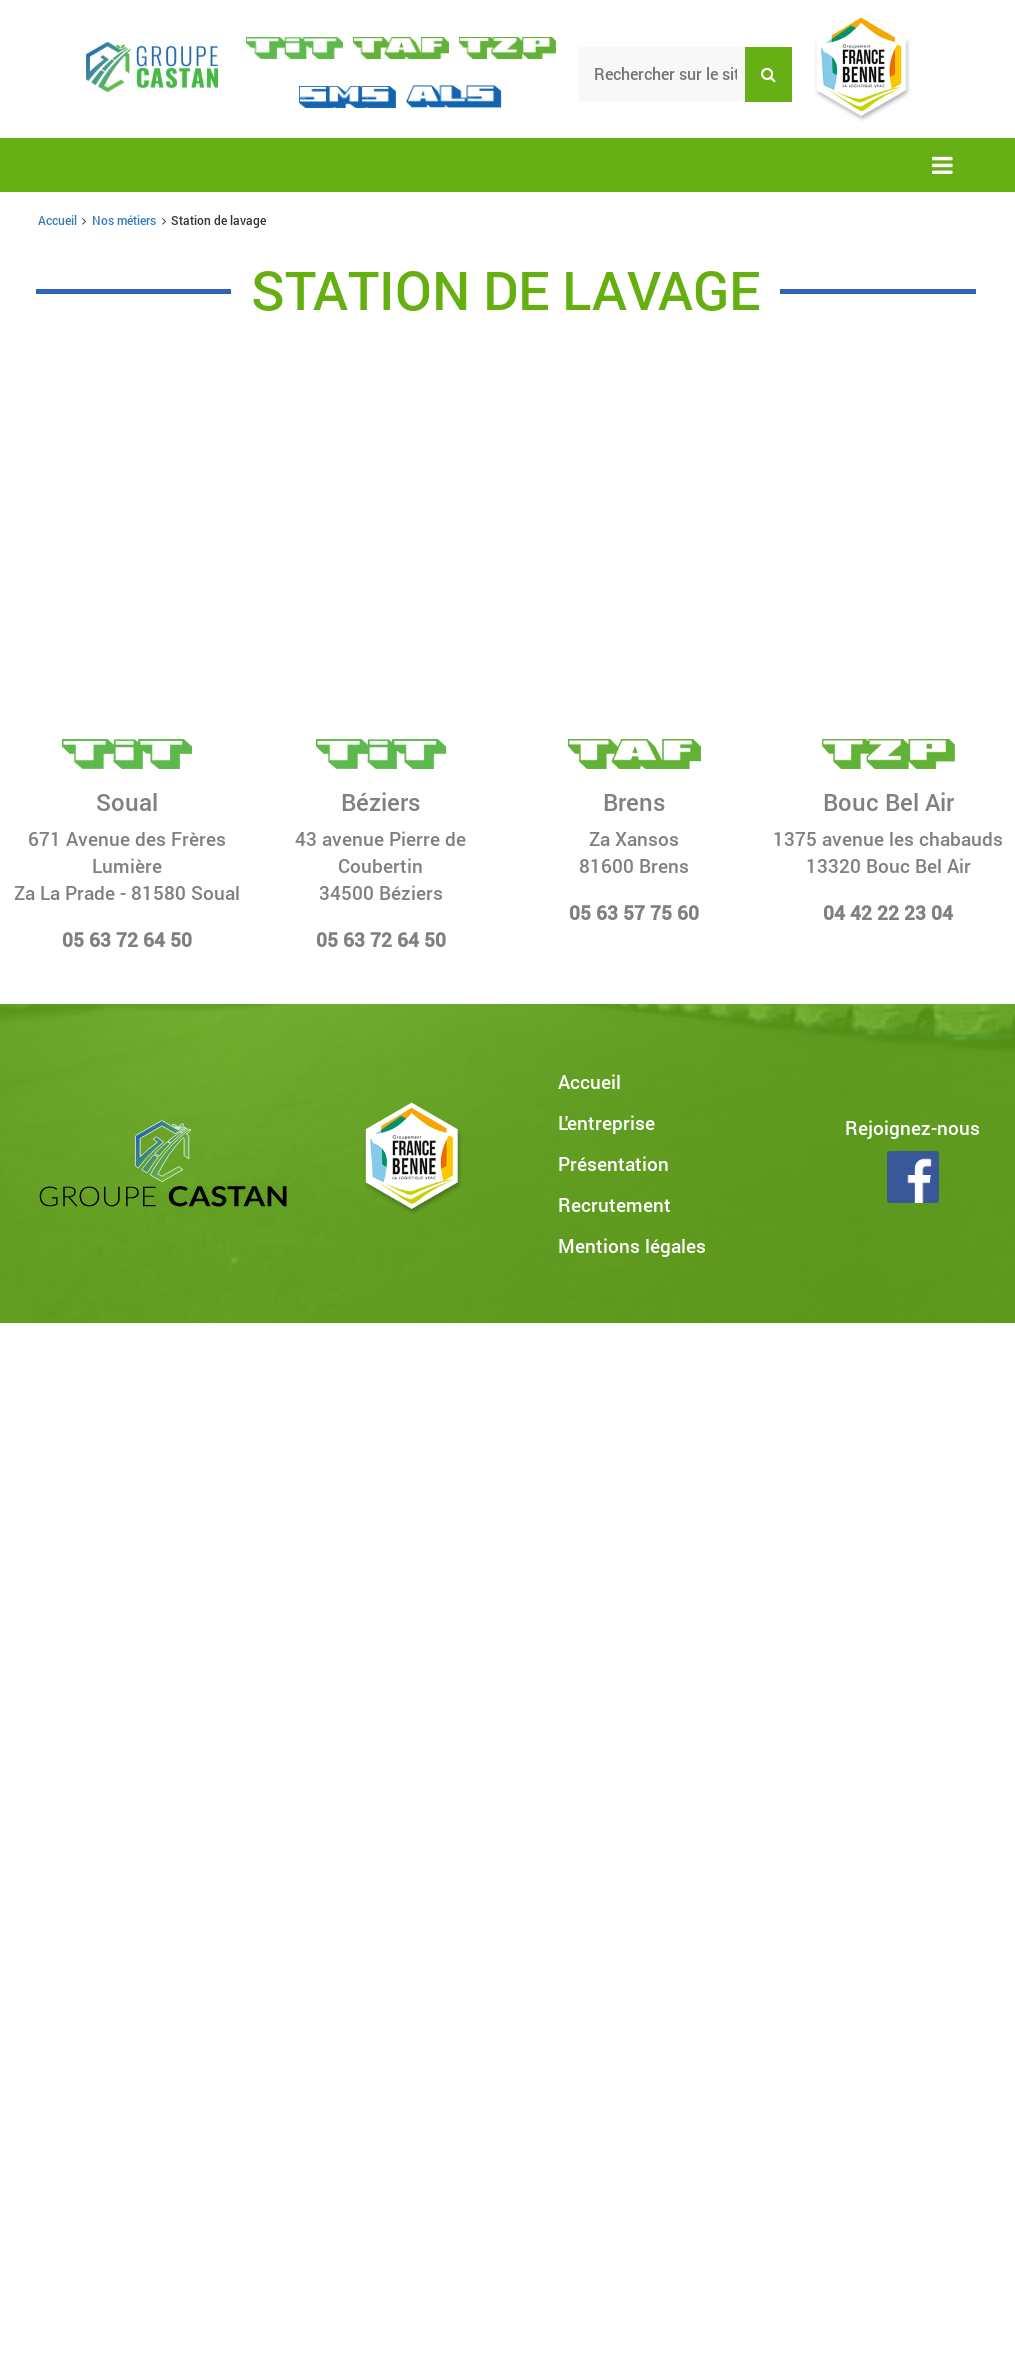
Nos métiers (124, 220)
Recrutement (614, 1204)
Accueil (57, 220)
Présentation (613, 1163)
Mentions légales (632, 1245)
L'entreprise (606, 1122)
